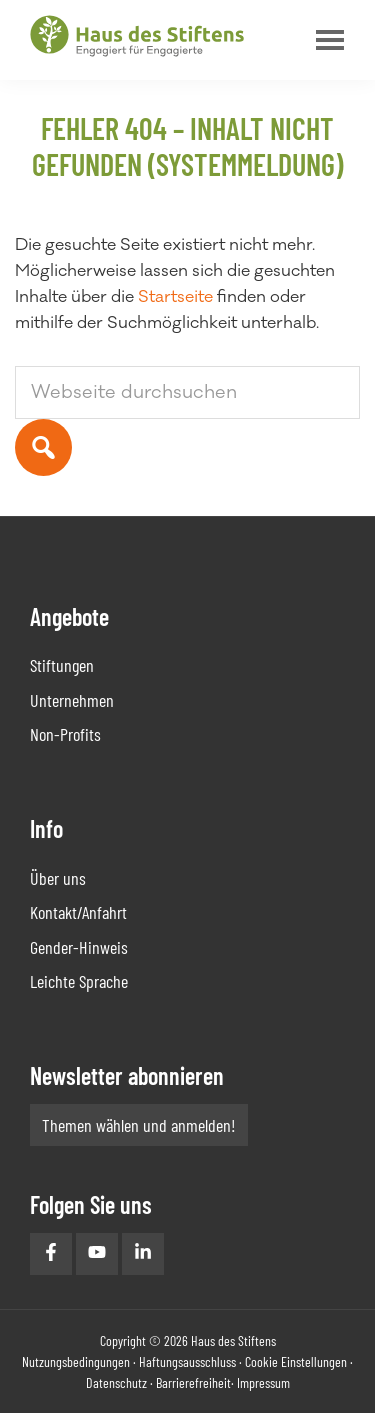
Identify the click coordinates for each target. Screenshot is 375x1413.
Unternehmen (72, 700)
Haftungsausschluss (187, 1361)
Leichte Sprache (79, 981)
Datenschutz (116, 1382)
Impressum (263, 1382)
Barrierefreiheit (193, 1382)
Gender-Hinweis (79, 947)
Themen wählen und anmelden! (139, 1125)
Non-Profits (65, 734)
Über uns (58, 878)
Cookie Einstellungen (296, 1361)
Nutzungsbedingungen (76, 1361)
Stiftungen (62, 665)
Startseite (175, 297)
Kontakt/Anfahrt (78, 912)
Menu (325, 40)
